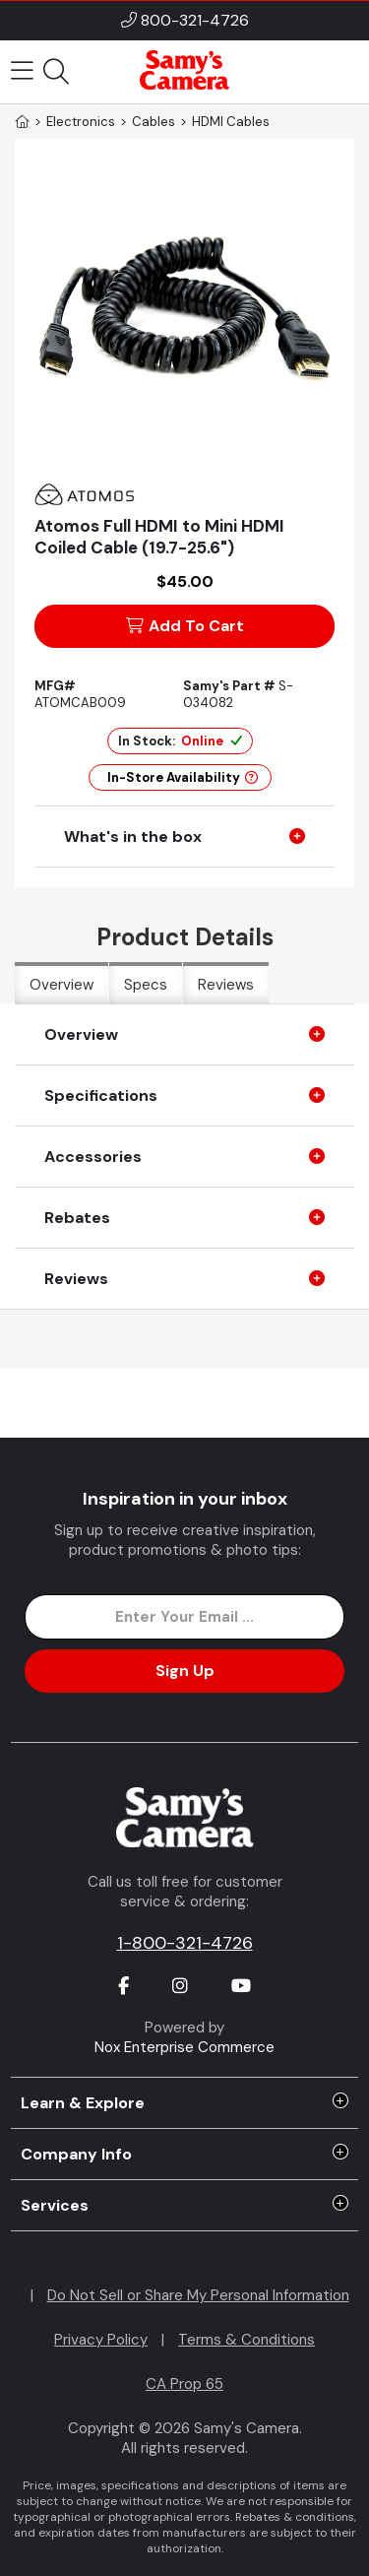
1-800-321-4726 (185, 1943)
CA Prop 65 (184, 2384)
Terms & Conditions (246, 2340)
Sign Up (185, 1670)
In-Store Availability (182, 777)
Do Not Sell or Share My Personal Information (198, 2295)
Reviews (226, 985)
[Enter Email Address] (184, 1617)
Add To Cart (185, 625)
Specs (145, 985)
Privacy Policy (101, 2340)
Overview (61, 985)
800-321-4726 (195, 20)
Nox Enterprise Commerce (184, 2047)
